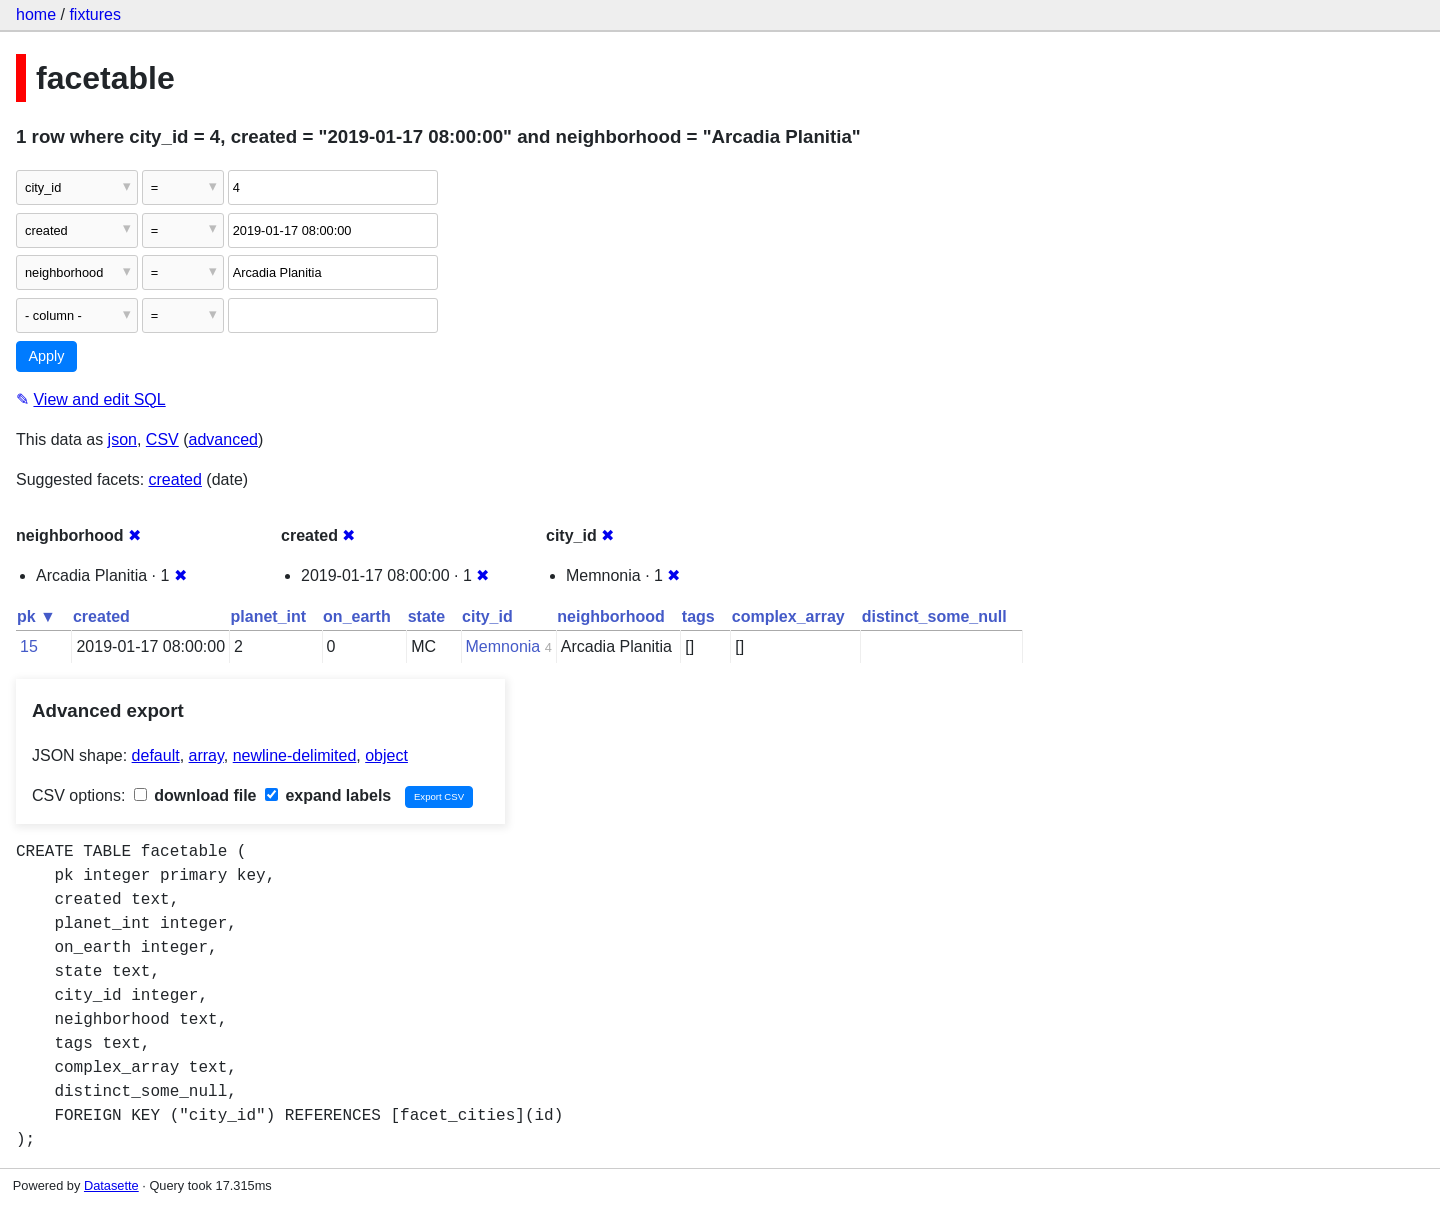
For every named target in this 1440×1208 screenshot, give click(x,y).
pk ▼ (36, 616)
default (156, 755)
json (122, 439)
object (386, 755)
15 (29, 646)
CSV (162, 439)
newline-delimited (295, 755)
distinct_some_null (934, 616)
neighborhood (611, 616)
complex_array (788, 616)
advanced (223, 439)
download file (195, 795)
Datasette (111, 1185)
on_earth (357, 616)
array (206, 755)
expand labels (328, 795)
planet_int (269, 616)
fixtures (95, 14)
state (426, 616)
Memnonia (503, 646)
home (36, 14)
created (175, 479)
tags (698, 616)
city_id (487, 616)
